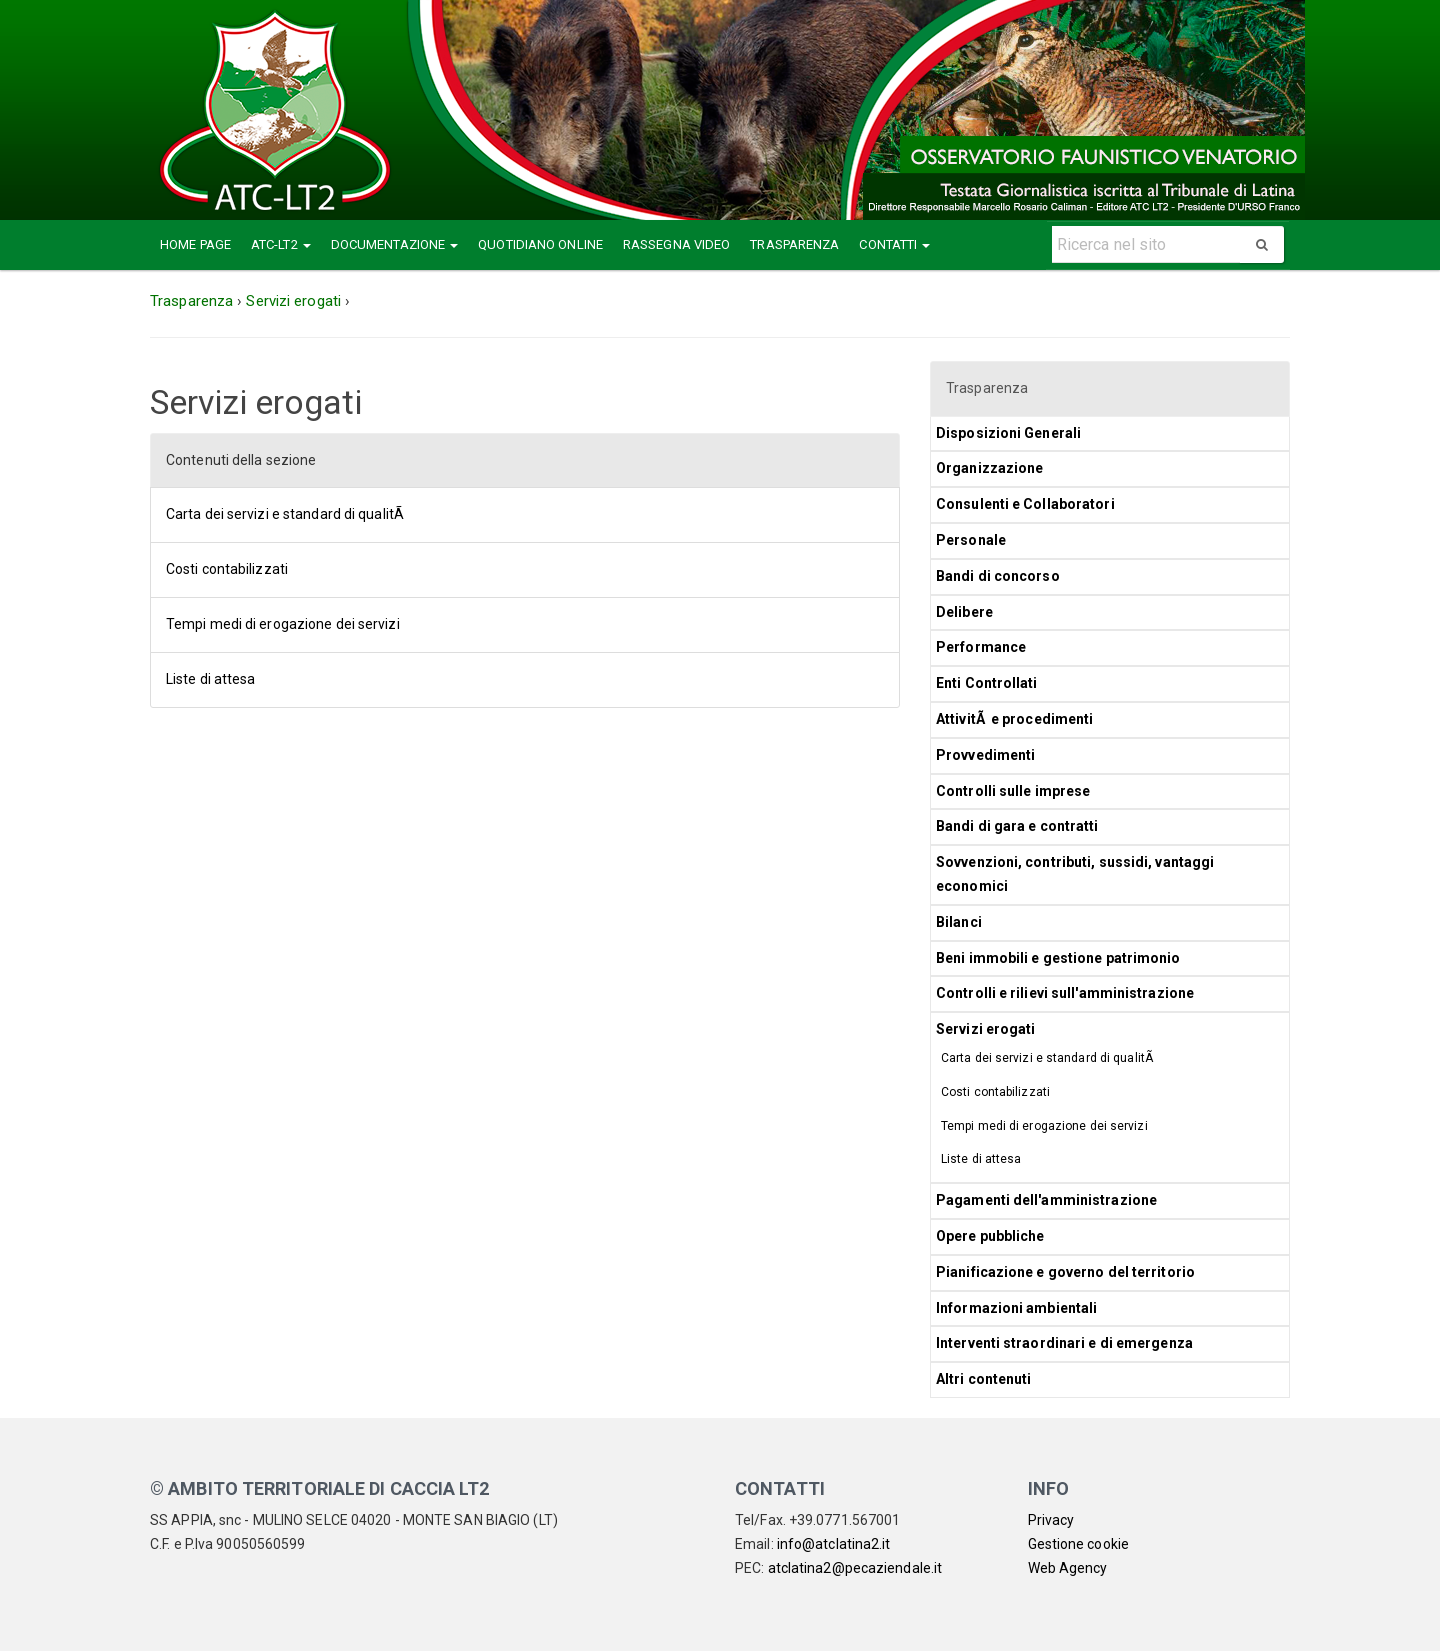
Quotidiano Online (540, 244)
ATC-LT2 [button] (281, 244)
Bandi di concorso (998, 576)
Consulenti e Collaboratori (1025, 504)
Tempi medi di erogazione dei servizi (283, 624)
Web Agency (1068, 1568)
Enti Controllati (988, 683)
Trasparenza (794, 244)
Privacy (1051, 1520)
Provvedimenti (985, 755)
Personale (971, 540)
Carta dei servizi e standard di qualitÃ (286, 514)
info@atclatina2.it (834, 1544)
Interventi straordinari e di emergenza (1064, 1343)
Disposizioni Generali (1008, 433)
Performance (981, 647)
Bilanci (959, 922)
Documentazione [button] (395, 244)
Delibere (964, 612)
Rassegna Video (676, 244)
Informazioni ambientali (1016, 1308)
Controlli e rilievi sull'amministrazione (1065, 993)
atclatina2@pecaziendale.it (855, 1568)
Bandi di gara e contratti (1017, 826)
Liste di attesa (211, 679)
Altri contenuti (984, 1379)
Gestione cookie (1079, 1544)
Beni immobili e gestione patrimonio (1058, 958)
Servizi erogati (986, 1029)
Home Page (195, 244)
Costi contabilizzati (227, 569)
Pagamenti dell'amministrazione (1046, 1200)
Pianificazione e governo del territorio (1065, 1272)
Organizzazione (989, 468)
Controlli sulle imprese (1013, 791)
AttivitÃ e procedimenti (1014, 719)
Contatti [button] (894, 244)
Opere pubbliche (990, 1236)
